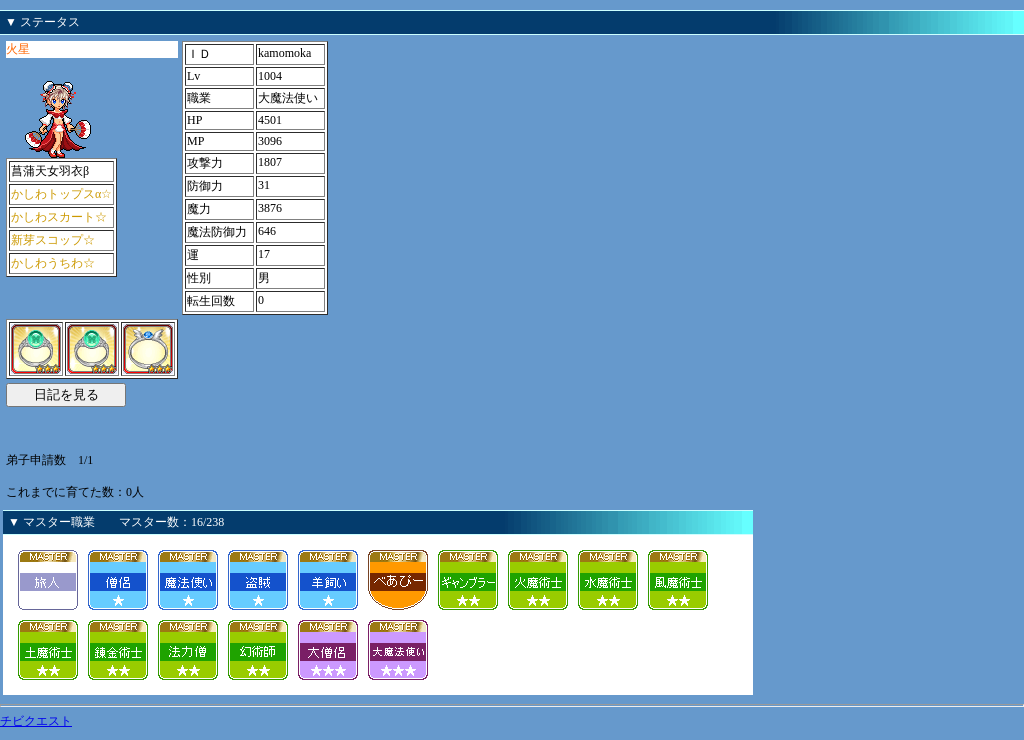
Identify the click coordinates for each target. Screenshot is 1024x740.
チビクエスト (36, 721)
